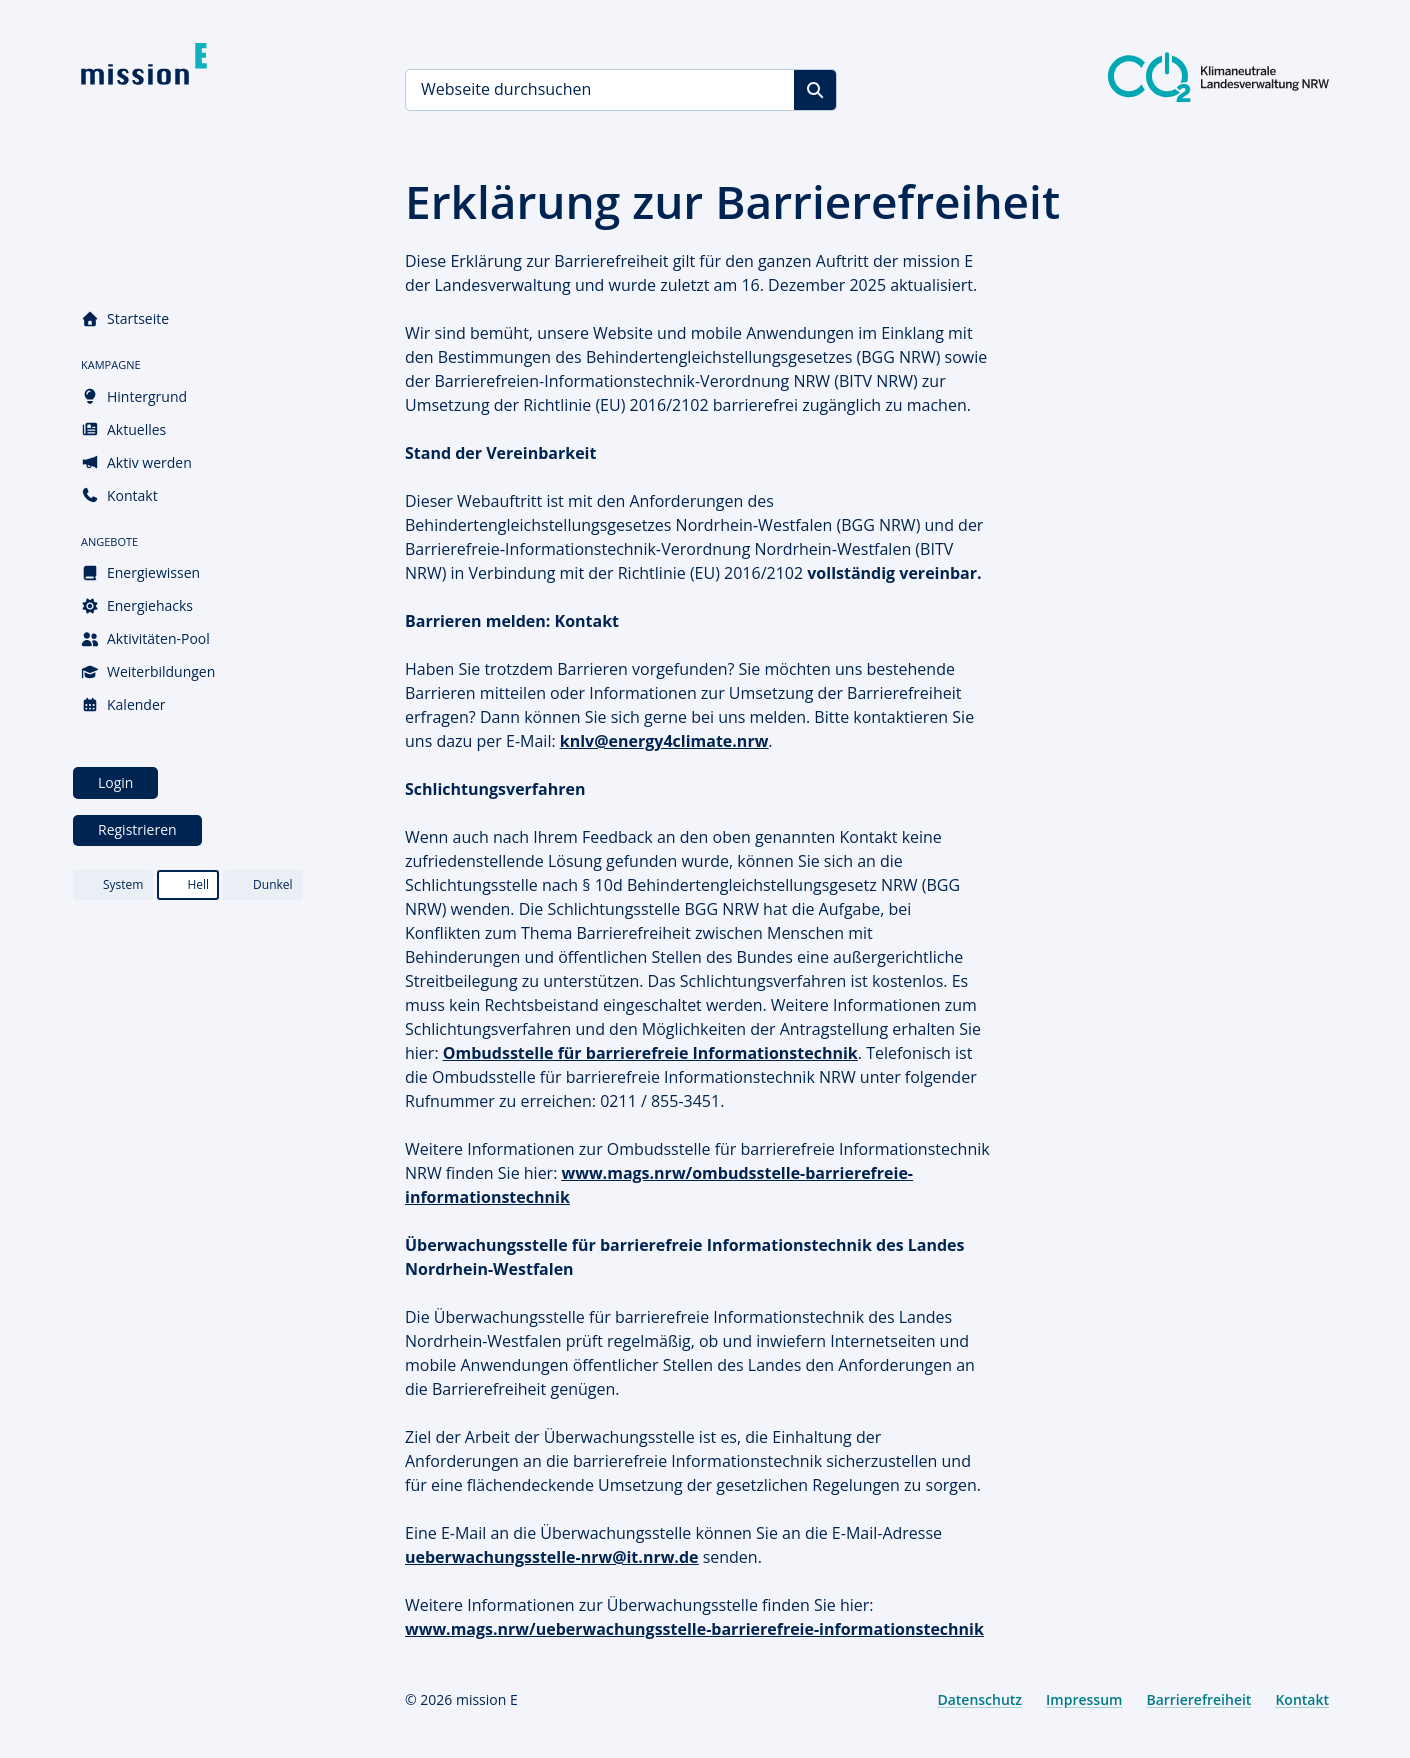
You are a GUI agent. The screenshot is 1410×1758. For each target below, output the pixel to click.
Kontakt (119, 495)
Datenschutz (979, 1699)
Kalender (123, 704)
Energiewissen (140, 572)
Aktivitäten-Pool (145, 638)
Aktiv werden (136, 462)
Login (115, 782)
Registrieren (137, 829)
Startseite (125, 318)
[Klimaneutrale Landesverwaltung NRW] (1218, 77)
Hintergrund (134, 396)
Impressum (1084, 1699)
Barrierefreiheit (1198, 1699)
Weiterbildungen (148, 671)
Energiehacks (137, 605)
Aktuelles (123, 429)
